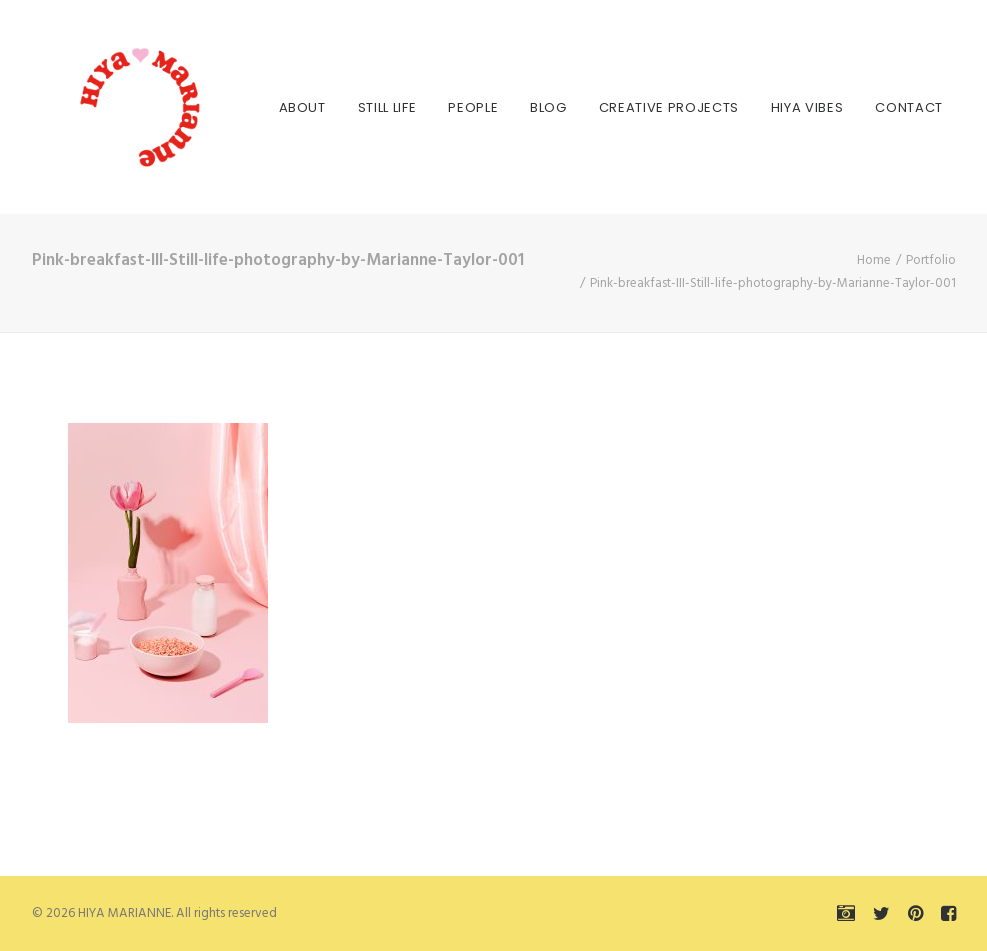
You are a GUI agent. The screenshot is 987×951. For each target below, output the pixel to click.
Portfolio (931, 260)
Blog (528, 107)
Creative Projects (649, 107)
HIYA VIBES (787, 107)
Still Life (367, 107)
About (282, 107)
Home (874, 260)
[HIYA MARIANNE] (112, 107)
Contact (889, 107)
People (453, 107)
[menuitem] (282, 107)
